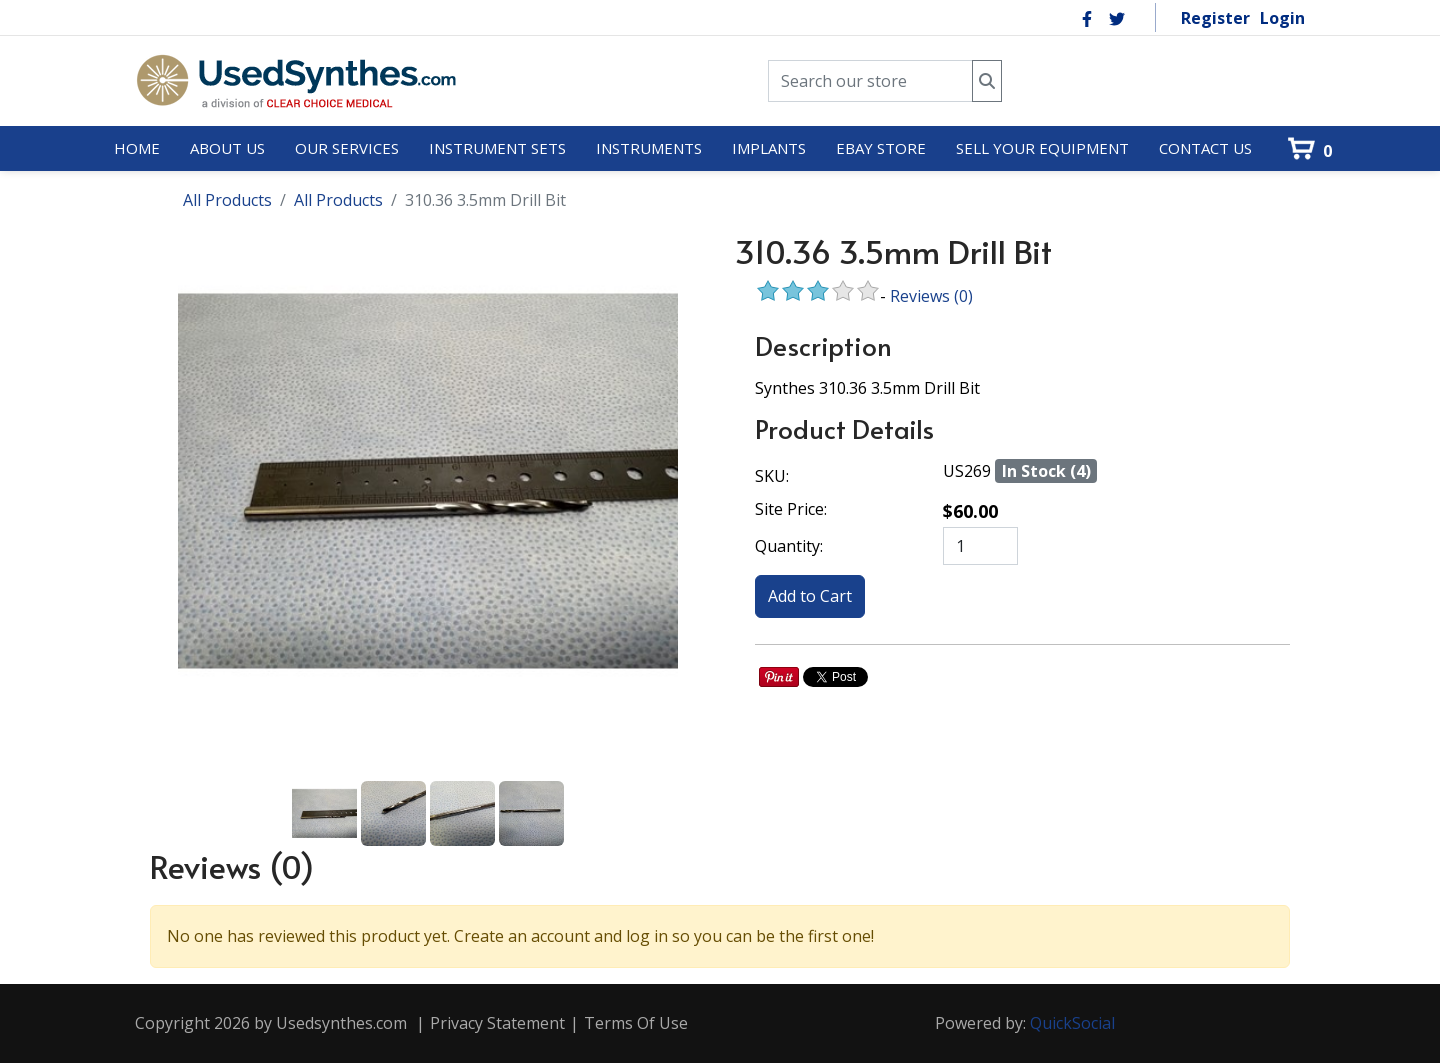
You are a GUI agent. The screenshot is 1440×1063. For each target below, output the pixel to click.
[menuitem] (137, 149)
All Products (227, 200)
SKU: (772, 476)
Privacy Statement (497, 1023)
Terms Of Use (636, 1023)
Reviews (931, 296)
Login (1282, 18)
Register (1215, 18)
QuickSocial (1072, 1023)
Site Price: (791, 509)
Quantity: (789, 546)
